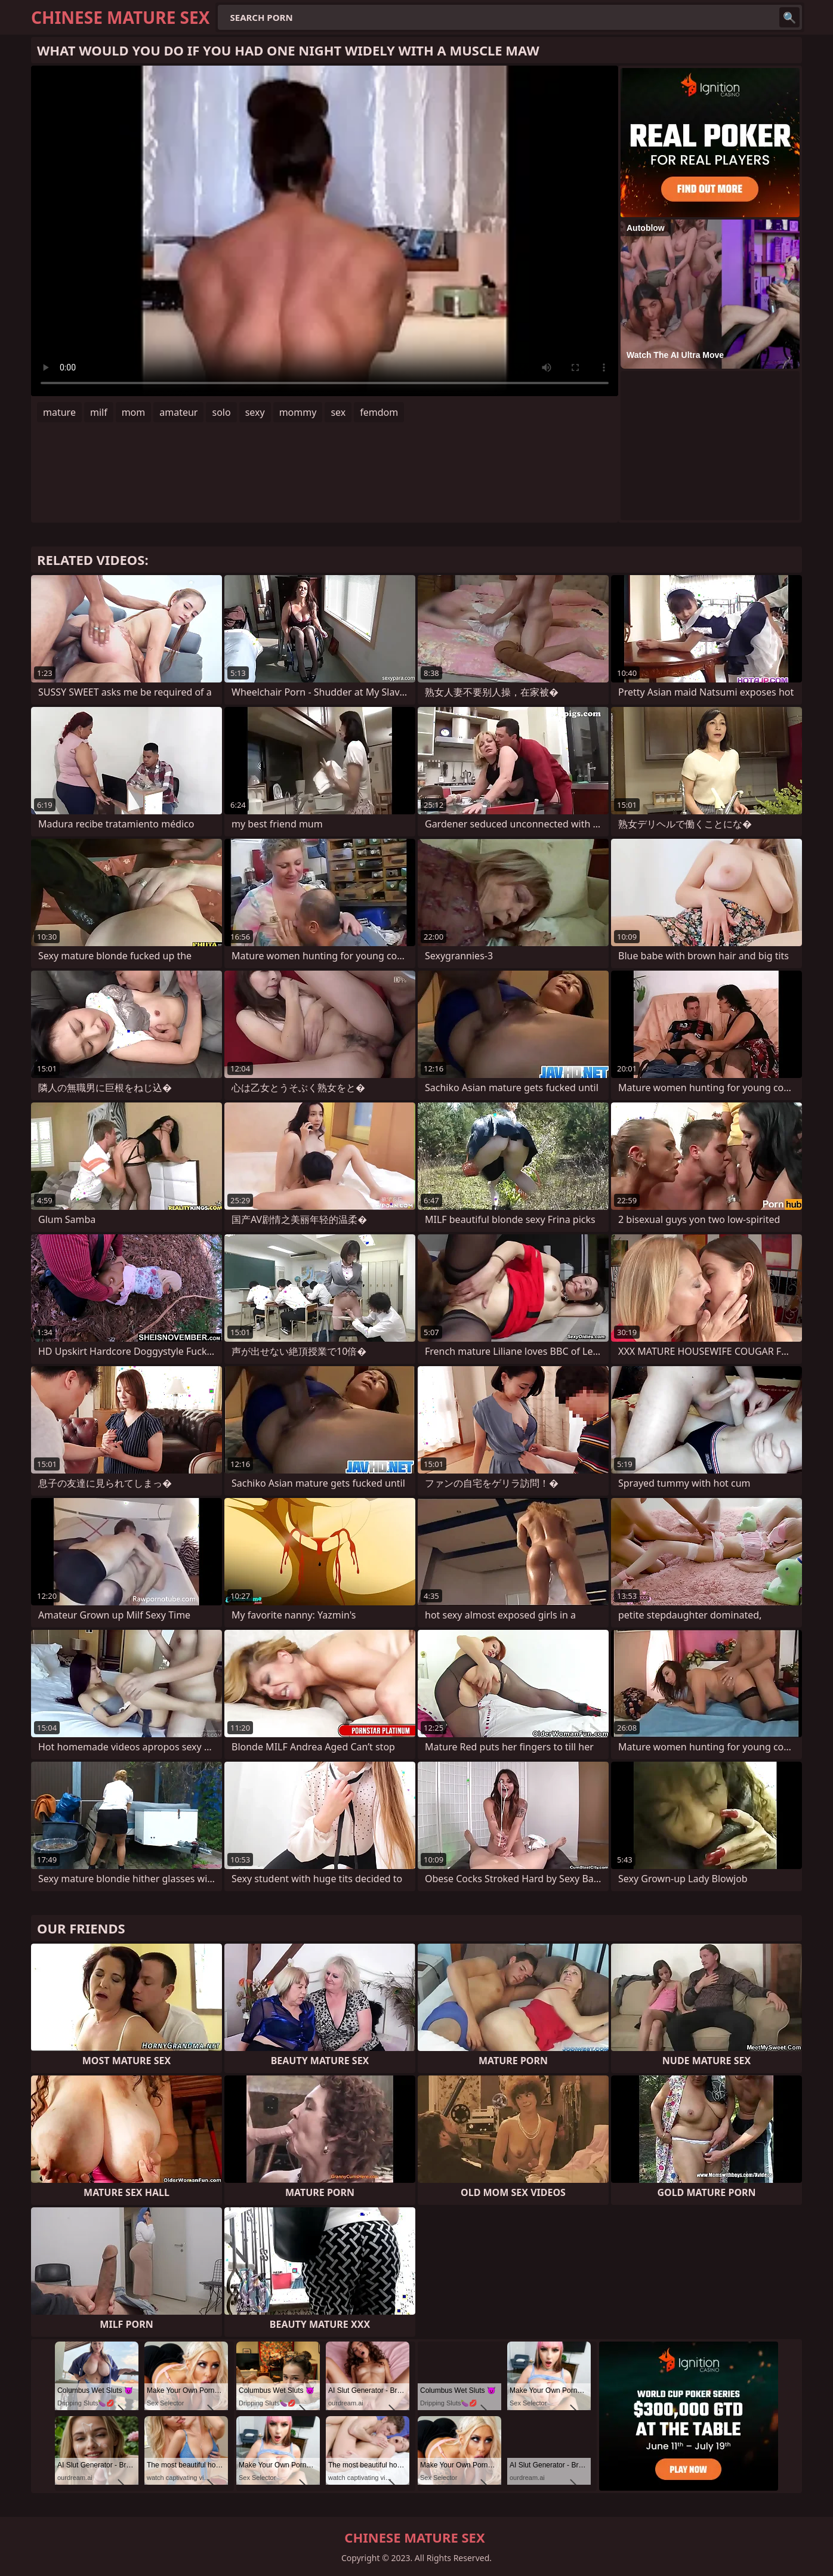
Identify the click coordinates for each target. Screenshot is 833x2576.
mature (59, 412)
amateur (178, 412)
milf (98, 412)
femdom (379, 412)
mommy (298, 412)
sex (338, 412)
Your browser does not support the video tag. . (324, 231)
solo (221, 412)
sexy (255, 412)
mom (134, 412)
